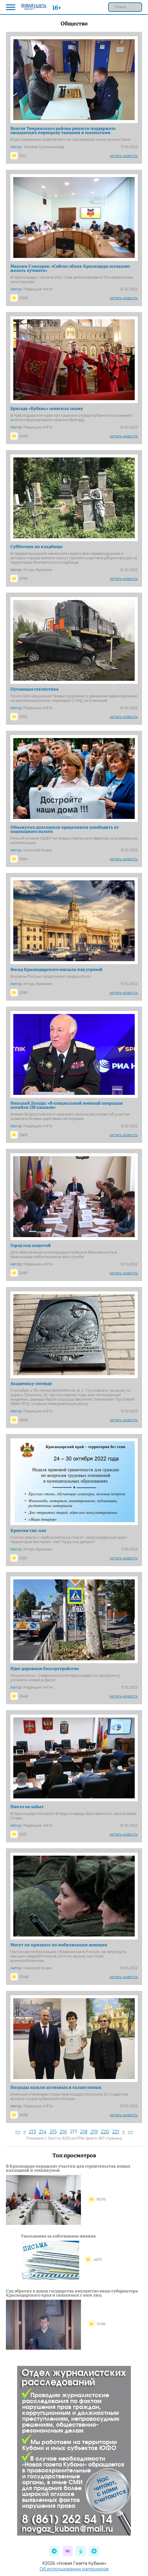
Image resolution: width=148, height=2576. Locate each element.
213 (32, 2132)
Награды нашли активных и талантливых (55, 2087)
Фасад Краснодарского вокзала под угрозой (56, 969)
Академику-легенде (31, 1383)
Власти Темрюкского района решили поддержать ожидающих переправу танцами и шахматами (63, 130)
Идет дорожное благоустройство (44, 1668)
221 (115, 2132)
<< (17, 2132)
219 (94, 2132)
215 (53, 2132)
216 (63, 2132)
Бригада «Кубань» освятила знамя (46, 408)
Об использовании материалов (74, 2569)
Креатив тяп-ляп (28, 1530)
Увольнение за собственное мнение (58, 2236)
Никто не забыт (27, 1806)
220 (105, 2132)
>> (130, 2132)
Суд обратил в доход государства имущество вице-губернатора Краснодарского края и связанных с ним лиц (72, 2293)
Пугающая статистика (34, 689)
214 (43, 2132)
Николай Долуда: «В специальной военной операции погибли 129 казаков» (66, 1105)
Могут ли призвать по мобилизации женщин (58, 1944)
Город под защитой (30, 1245)
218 (83, 2132)
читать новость (124, 155)
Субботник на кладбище (36, 546)
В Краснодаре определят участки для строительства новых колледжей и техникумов (68, 2168)
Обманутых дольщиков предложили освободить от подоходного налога (64, 829)
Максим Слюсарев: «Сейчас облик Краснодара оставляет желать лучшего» (70, 268)
